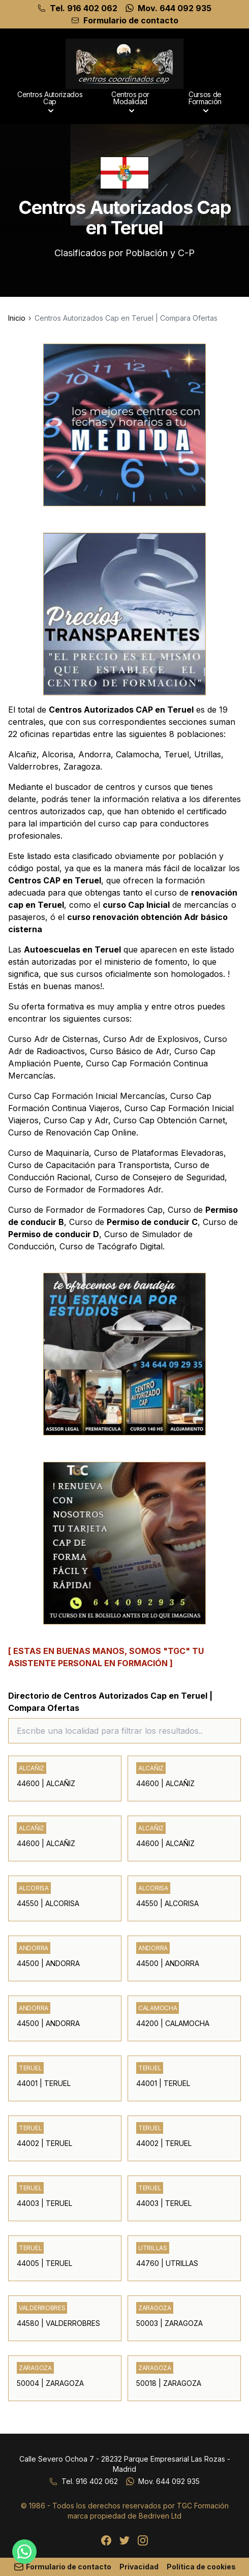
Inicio (16, 318)
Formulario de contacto (130, 20)
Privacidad (139, 2566)
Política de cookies (201, 2566)
